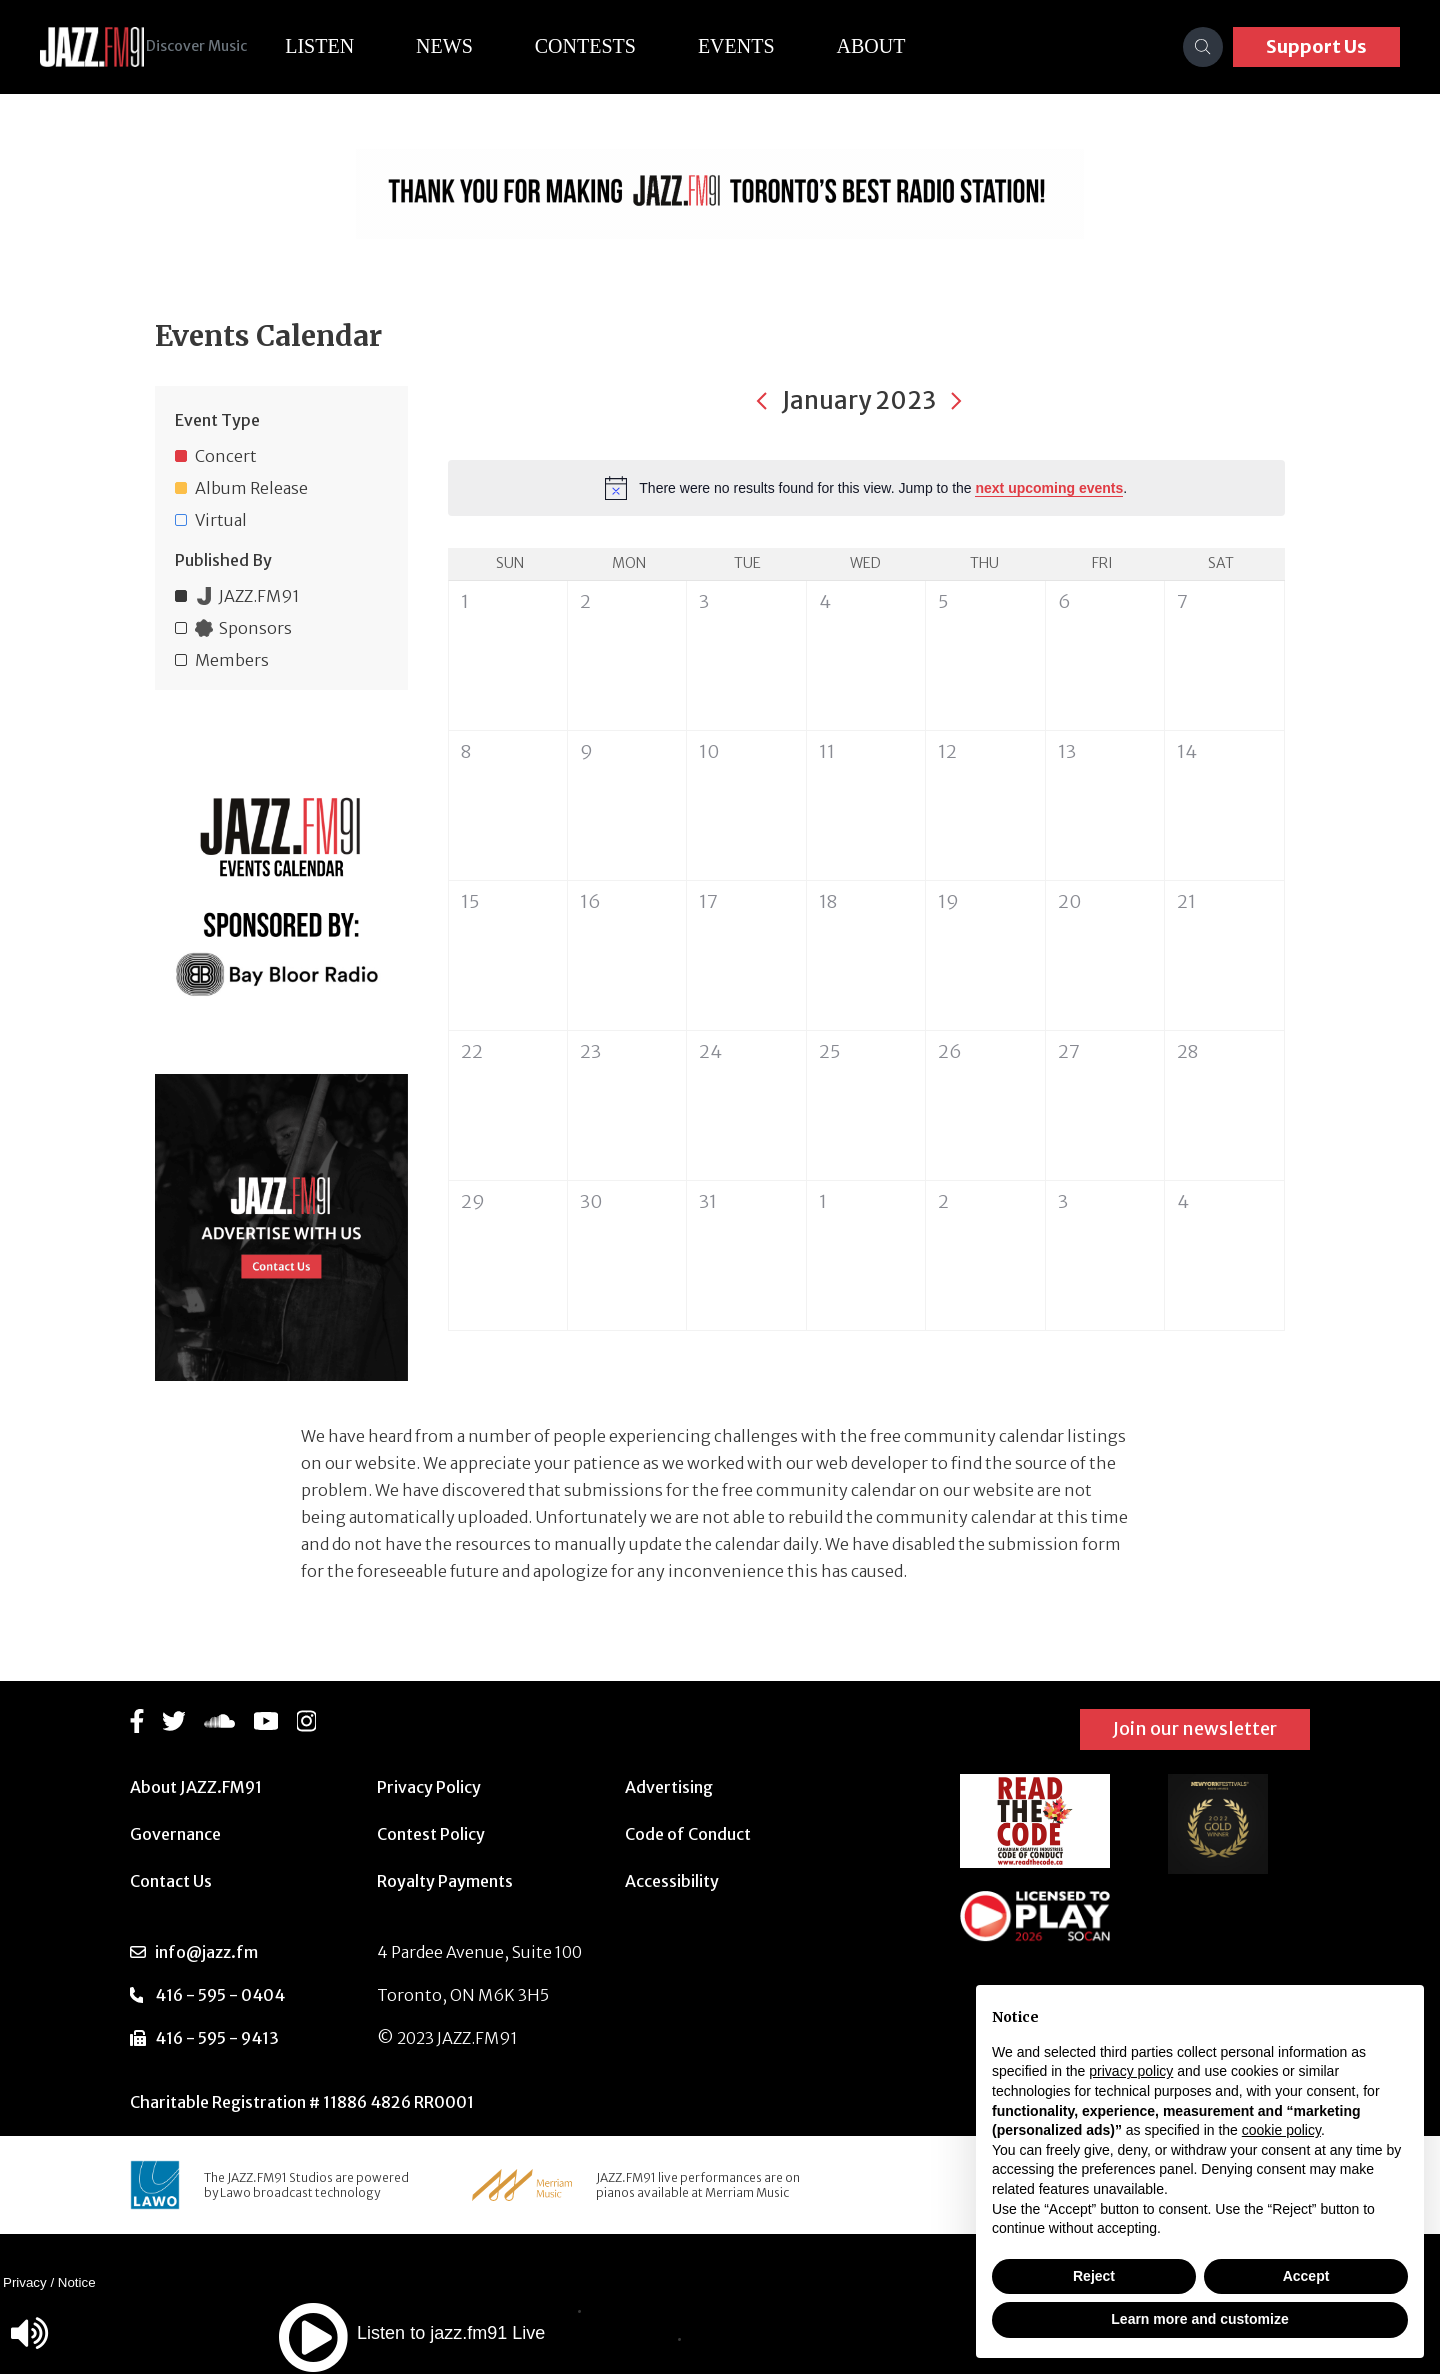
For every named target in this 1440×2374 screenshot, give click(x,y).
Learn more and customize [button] (1199, 2319)
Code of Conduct (688, 1834)
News (474, 46)
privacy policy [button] (1131, 2071)
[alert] (867, 488)
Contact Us (171, 1881)
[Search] (1203, 47)
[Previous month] (762, 401)
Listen (349, 46)
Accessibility (672, 1881)
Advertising (669, 1787)
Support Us (1316, 46)
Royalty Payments (445, 1881)
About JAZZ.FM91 (196, 1787)
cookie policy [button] (1281, 2130)
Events (766, 46)
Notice (77, 2282)
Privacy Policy (429, 1787)
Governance (175, 1834)
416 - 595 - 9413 (217, 2038)
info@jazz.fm (206, 1952)
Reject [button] (1094, 2276)
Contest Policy (431, 1834)
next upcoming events (1049, 488)
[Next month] (956, 401)
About (901, 46)
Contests (615, 46)
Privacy (25, 2282)
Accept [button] (1306, 2276)
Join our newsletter (1195, 1728)
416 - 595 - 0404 (220, 1995)
